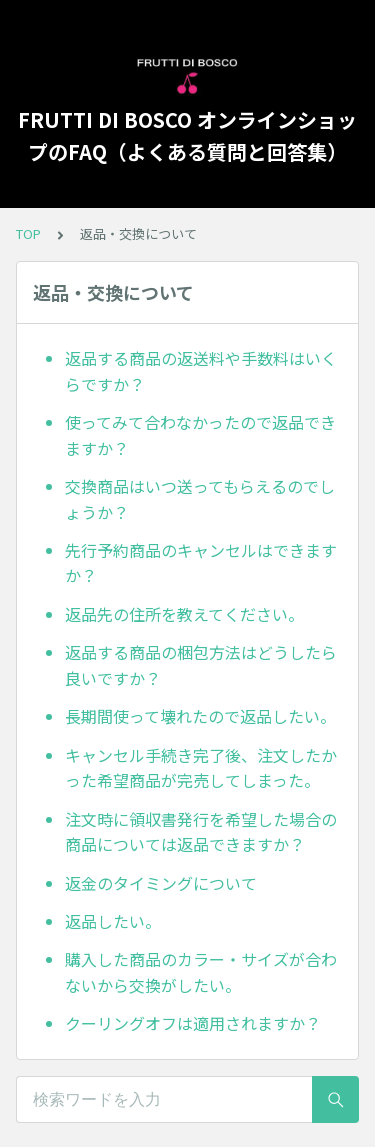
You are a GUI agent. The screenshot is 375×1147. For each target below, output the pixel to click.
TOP (28, 233)
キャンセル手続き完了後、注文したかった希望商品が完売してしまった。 (201, 768)
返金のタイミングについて (161, 883)
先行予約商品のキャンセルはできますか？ (201, 563)
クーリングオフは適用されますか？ (193, 1023)
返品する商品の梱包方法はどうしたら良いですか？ (201, 665)
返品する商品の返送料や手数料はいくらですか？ (201, 371)
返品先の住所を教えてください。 (184, 614)
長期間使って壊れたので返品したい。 (200, 716)
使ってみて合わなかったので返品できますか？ (200, 435)
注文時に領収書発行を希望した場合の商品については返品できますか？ (201, 832)
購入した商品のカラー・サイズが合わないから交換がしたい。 (201, 972)
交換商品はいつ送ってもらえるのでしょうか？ (200, 499)
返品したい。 (113, 921)
